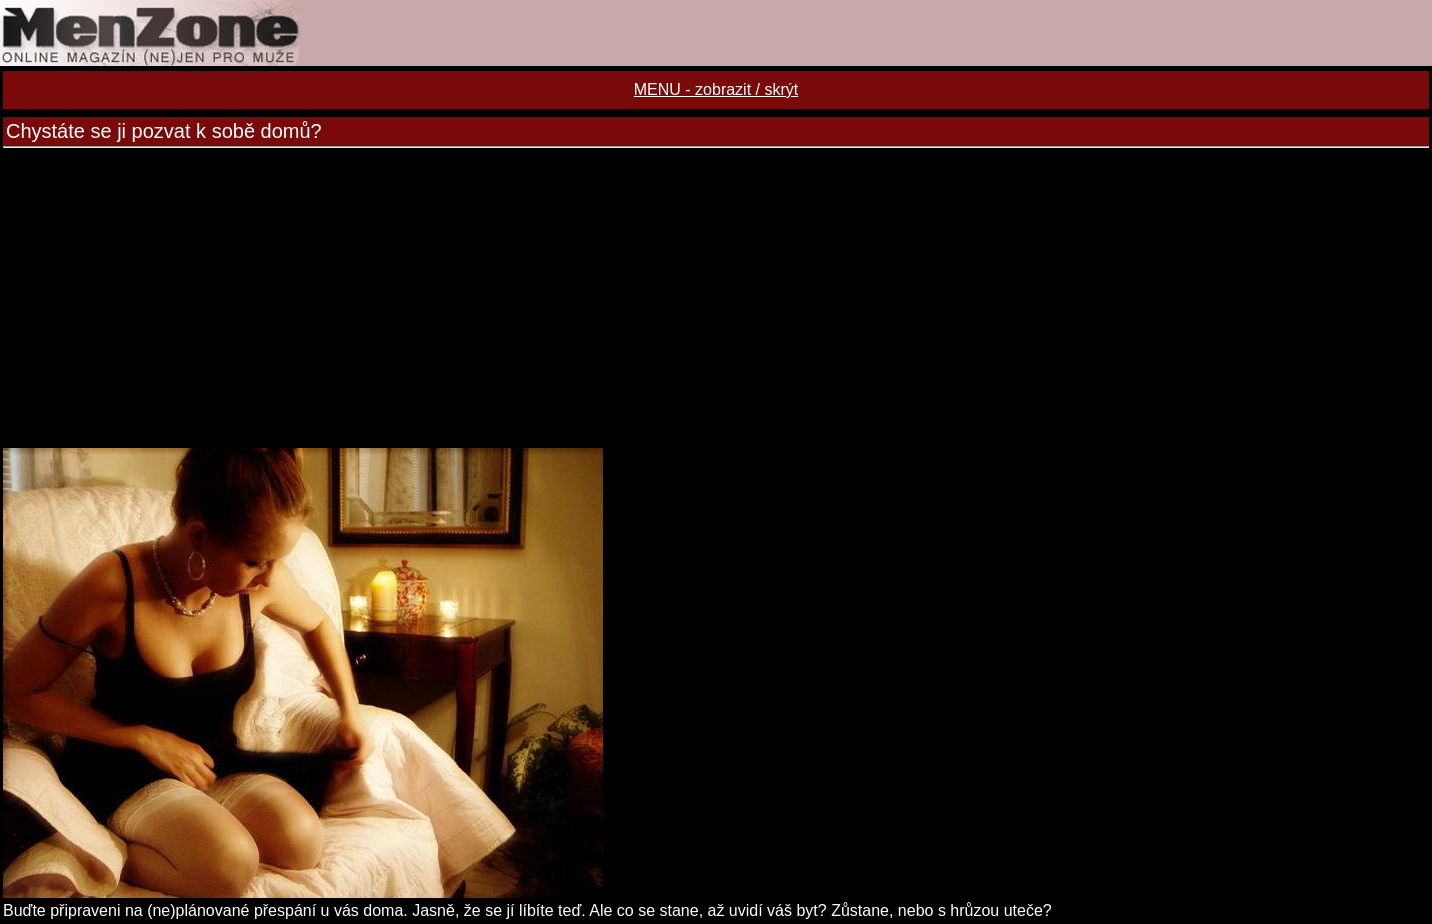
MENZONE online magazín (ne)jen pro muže (716, 33)
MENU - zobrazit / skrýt (716, 89)
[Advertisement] (716, 298)
